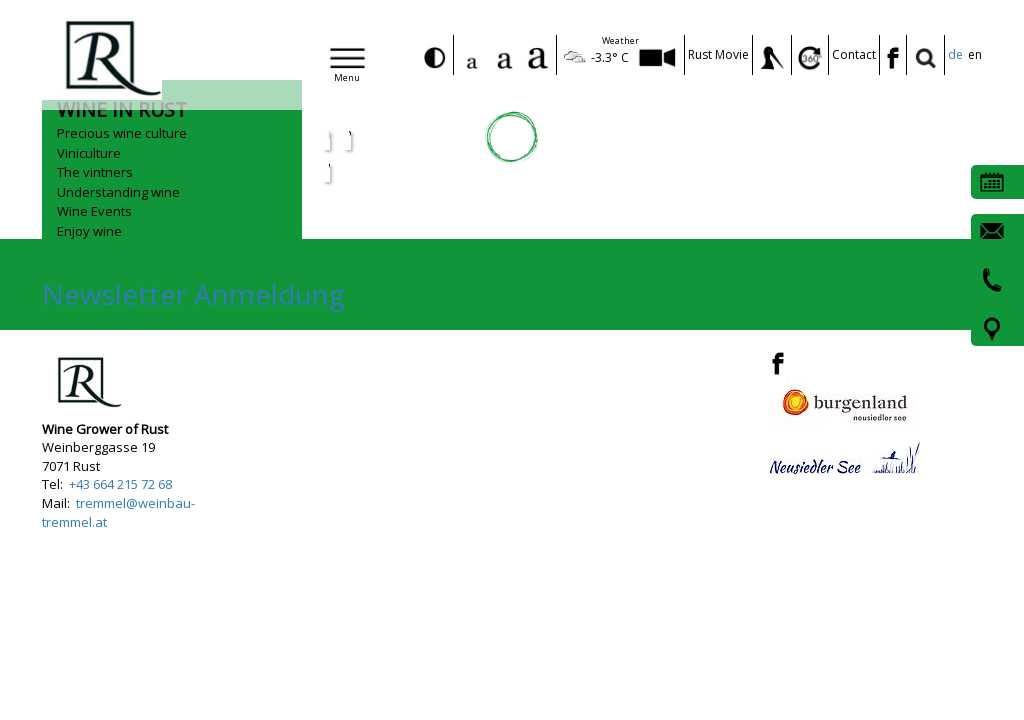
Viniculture (89, 153)
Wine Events (94, 211)
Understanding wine (118, 192)
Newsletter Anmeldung (193, 294)
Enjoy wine (89, 231)
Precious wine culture (122, 133)
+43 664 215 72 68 (120, 484)
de (955, 54)
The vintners (95, 172)
